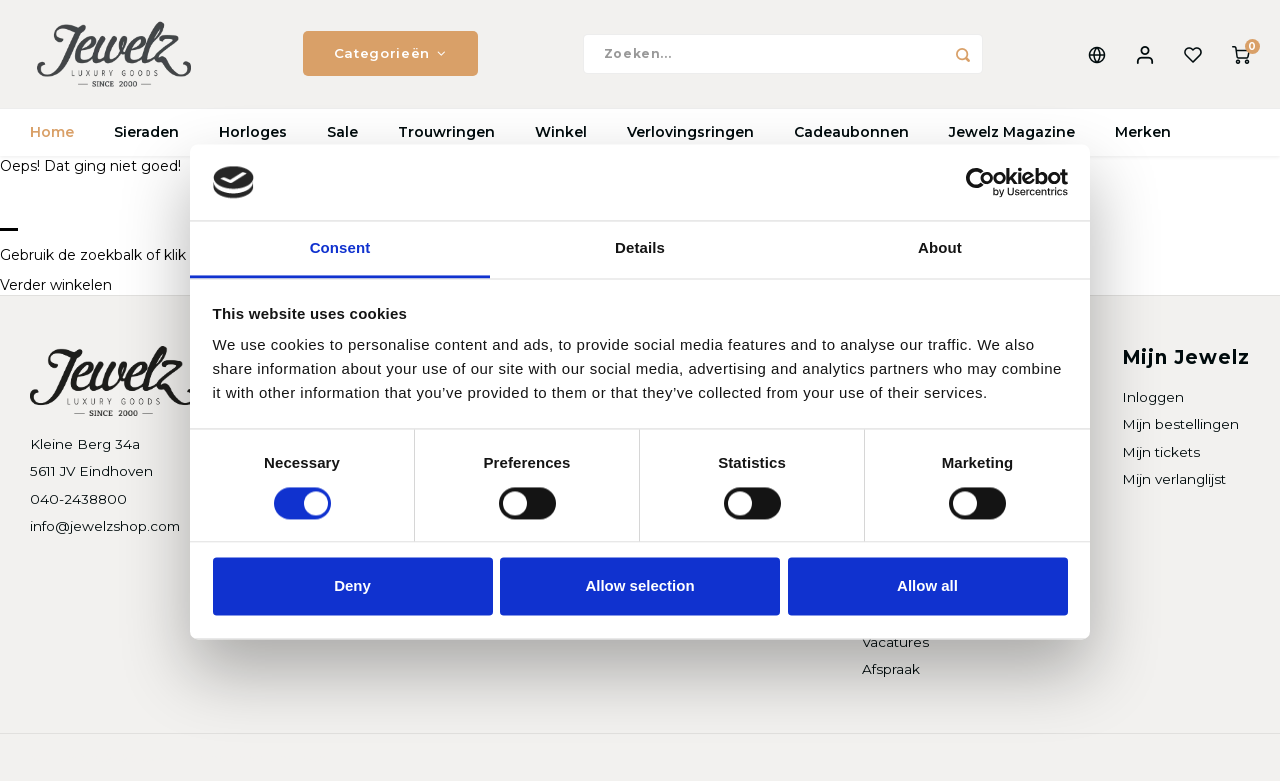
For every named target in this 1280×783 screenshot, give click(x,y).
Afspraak (891, 671)
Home (52, 135)
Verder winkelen (56, 288)
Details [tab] (640, 248)
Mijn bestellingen (1180, 427)
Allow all (927, 586)
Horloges (253, 135)
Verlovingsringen (690, 135)
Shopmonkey (286, 759)
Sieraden (146, 135)
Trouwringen (446, 135)
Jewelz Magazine (1012, 135)
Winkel (561, 135)
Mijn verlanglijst (1174, 481)
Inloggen (1153, 400)
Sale (342, 135)
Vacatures (895, 644)
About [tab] (940, 248)
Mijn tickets (1161, 454)
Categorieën (390, 55)
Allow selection (639, 586)
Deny (352, 586)
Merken (1143, 135)
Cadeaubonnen (851, 135)
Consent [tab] (340, 248)
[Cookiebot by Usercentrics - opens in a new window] (980, 182)
